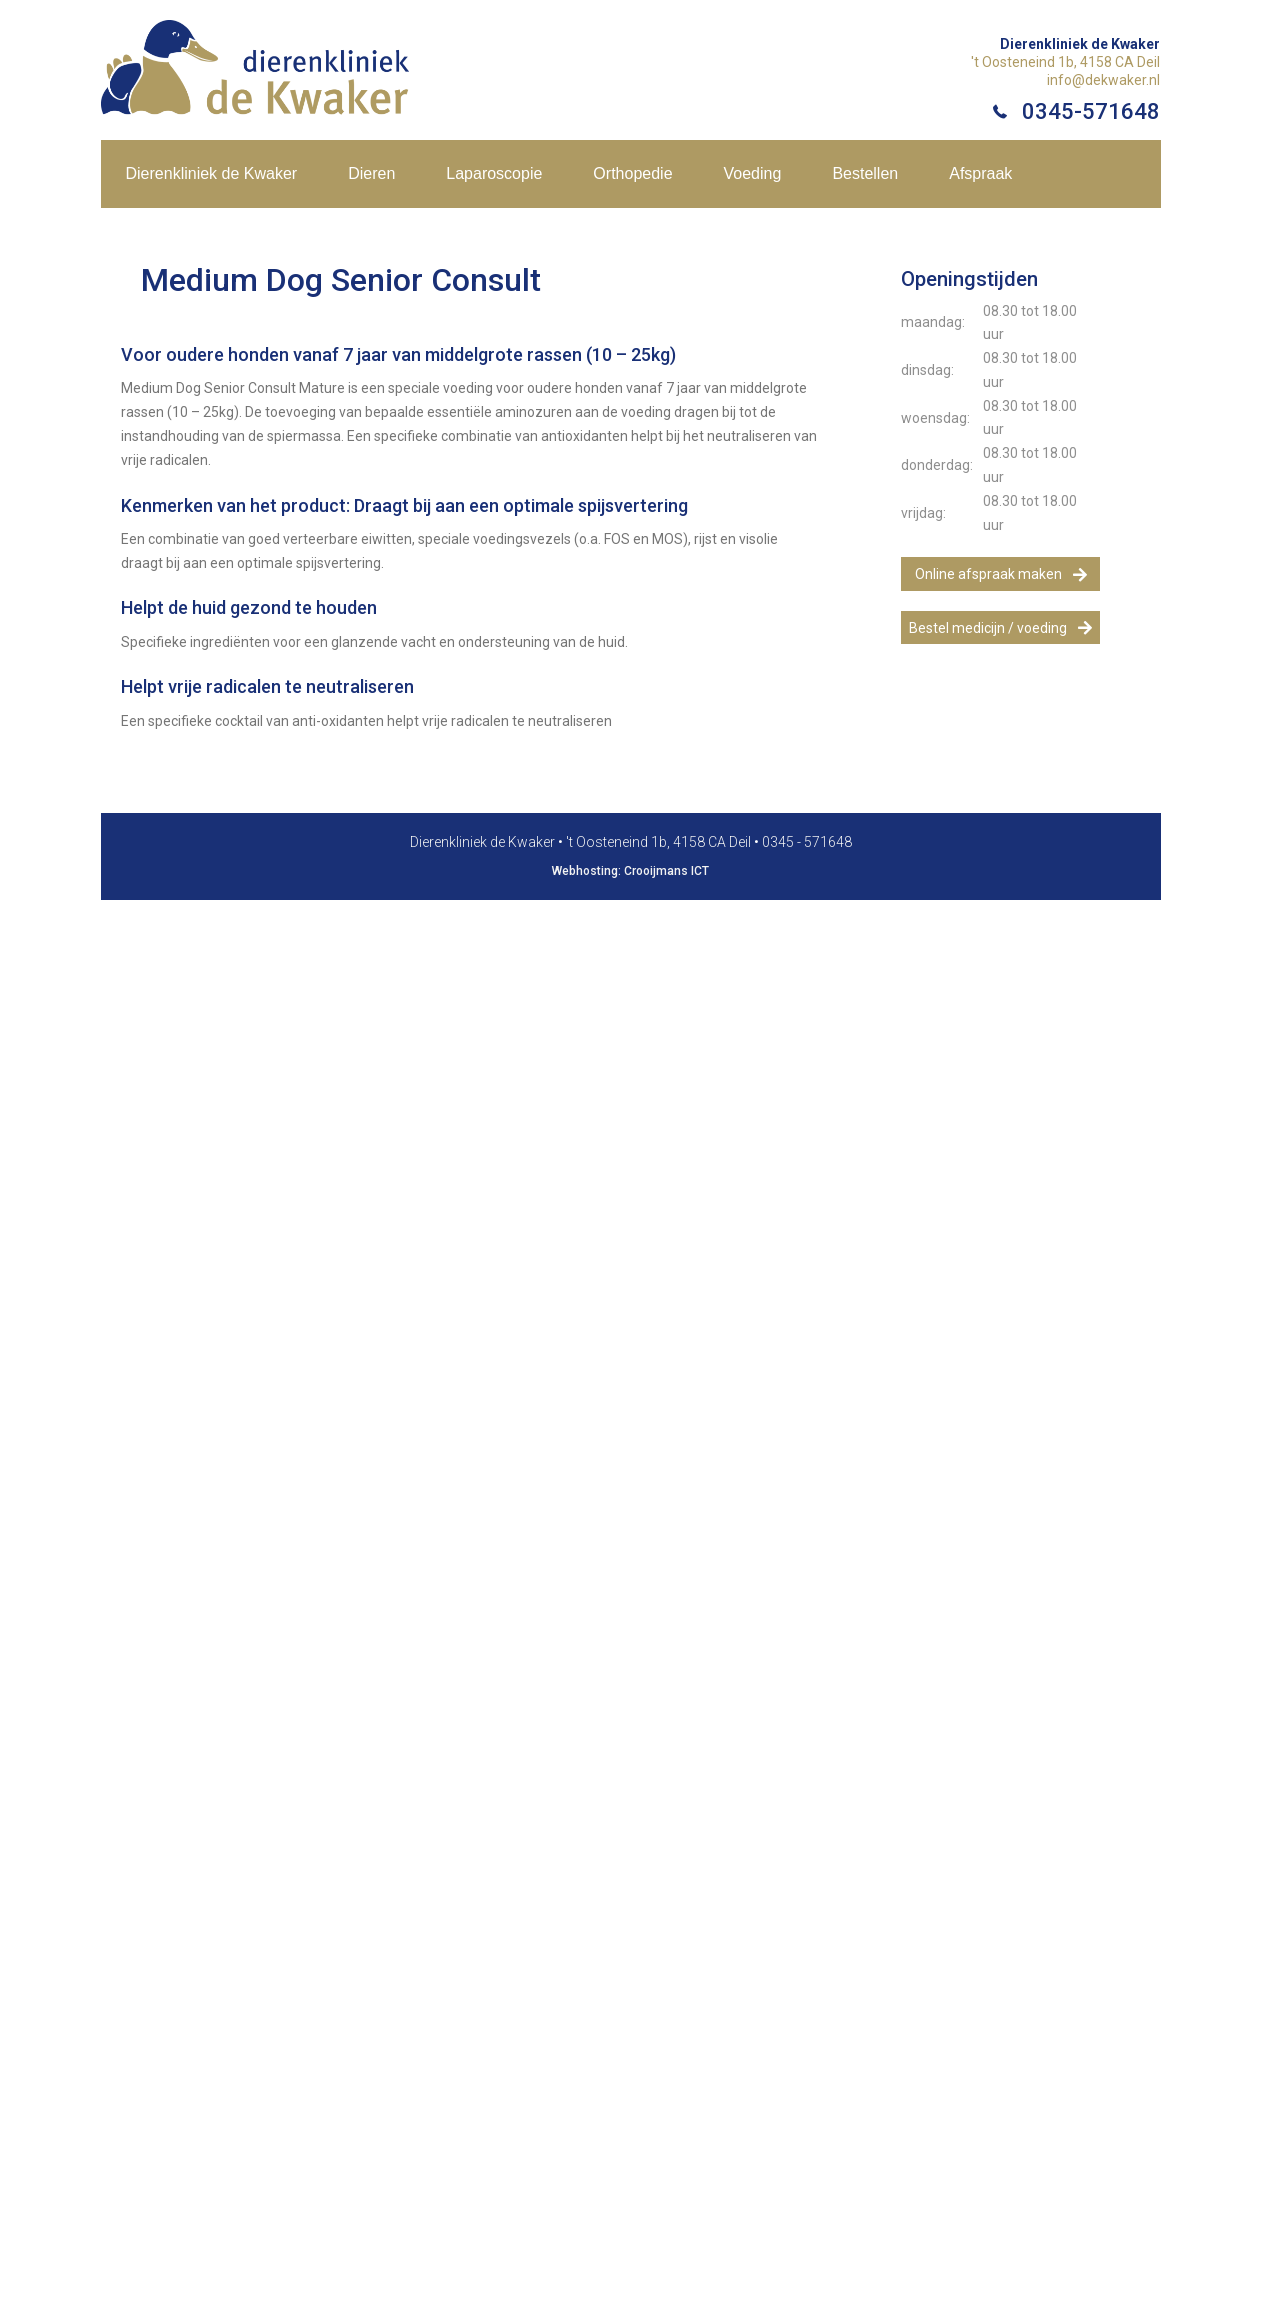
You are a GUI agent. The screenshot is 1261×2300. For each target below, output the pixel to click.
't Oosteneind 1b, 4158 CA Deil (1065, 62)
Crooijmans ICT (666, 871)
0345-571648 (1091, 111)
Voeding (753, 173)
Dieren (371, 173)
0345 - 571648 (807, 842)
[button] (1000, 573)
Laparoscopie (494, 173)
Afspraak (980, 173)
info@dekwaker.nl (1103, 80)
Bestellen (865, 173)
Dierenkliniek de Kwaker (212, 173)
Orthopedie (632, 173)
